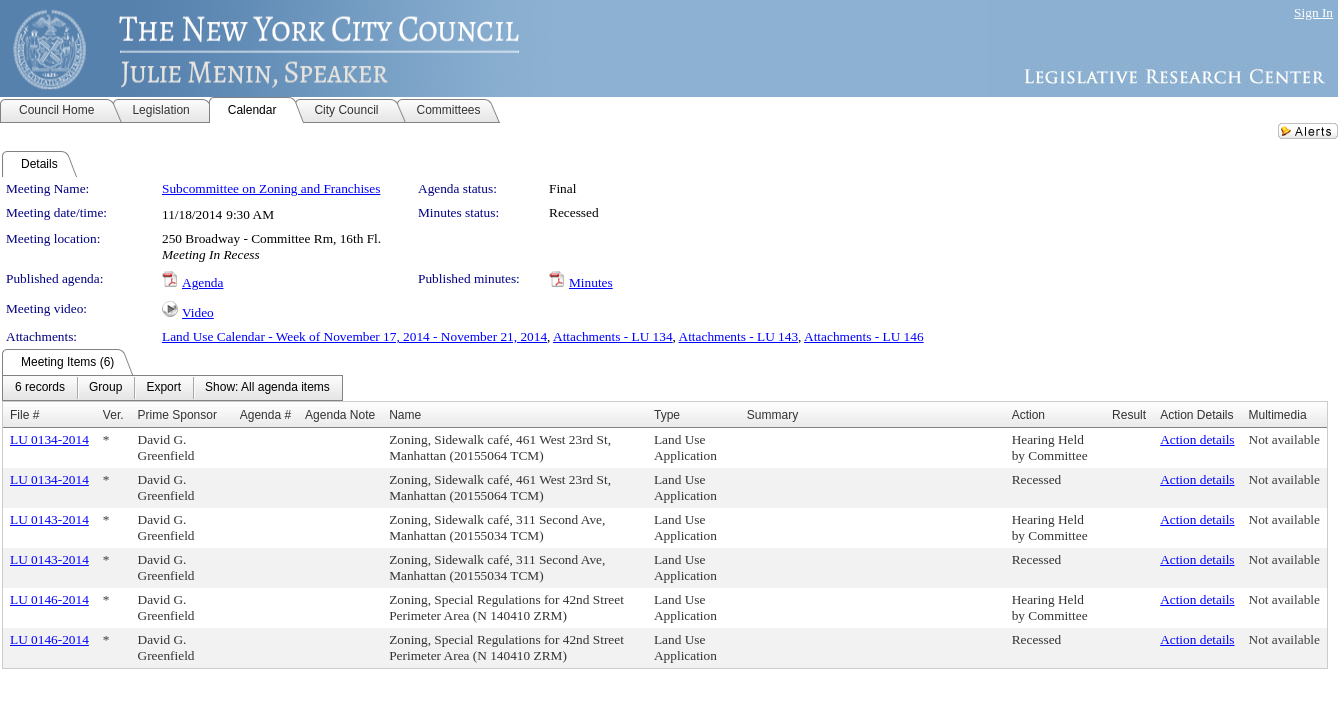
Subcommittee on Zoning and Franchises (271, 188)
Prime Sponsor (177, 415)
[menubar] (172, 388)
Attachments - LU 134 (613, 336)
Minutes (591, 282)
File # (24, 415)
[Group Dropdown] (105, 388)
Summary (772, 415)
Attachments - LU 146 (864, 336)
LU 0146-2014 (49, 599)
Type (667, 415)
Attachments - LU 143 (739, 336)
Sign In (1313, 12)
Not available (1284, 439)
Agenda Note (340, 415)
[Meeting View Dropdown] (267, 388)
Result (1129, 415)
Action (1028, 415)
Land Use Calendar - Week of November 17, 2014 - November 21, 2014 (354, 336)
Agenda (202, 282)
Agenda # (265, 415)
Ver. (113, 415)
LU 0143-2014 (49, 519)
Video (198, 312)
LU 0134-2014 (49, 439)
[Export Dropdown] (163, 388)
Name (405, 415)
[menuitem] (40, 388)
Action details (1197, 439)
